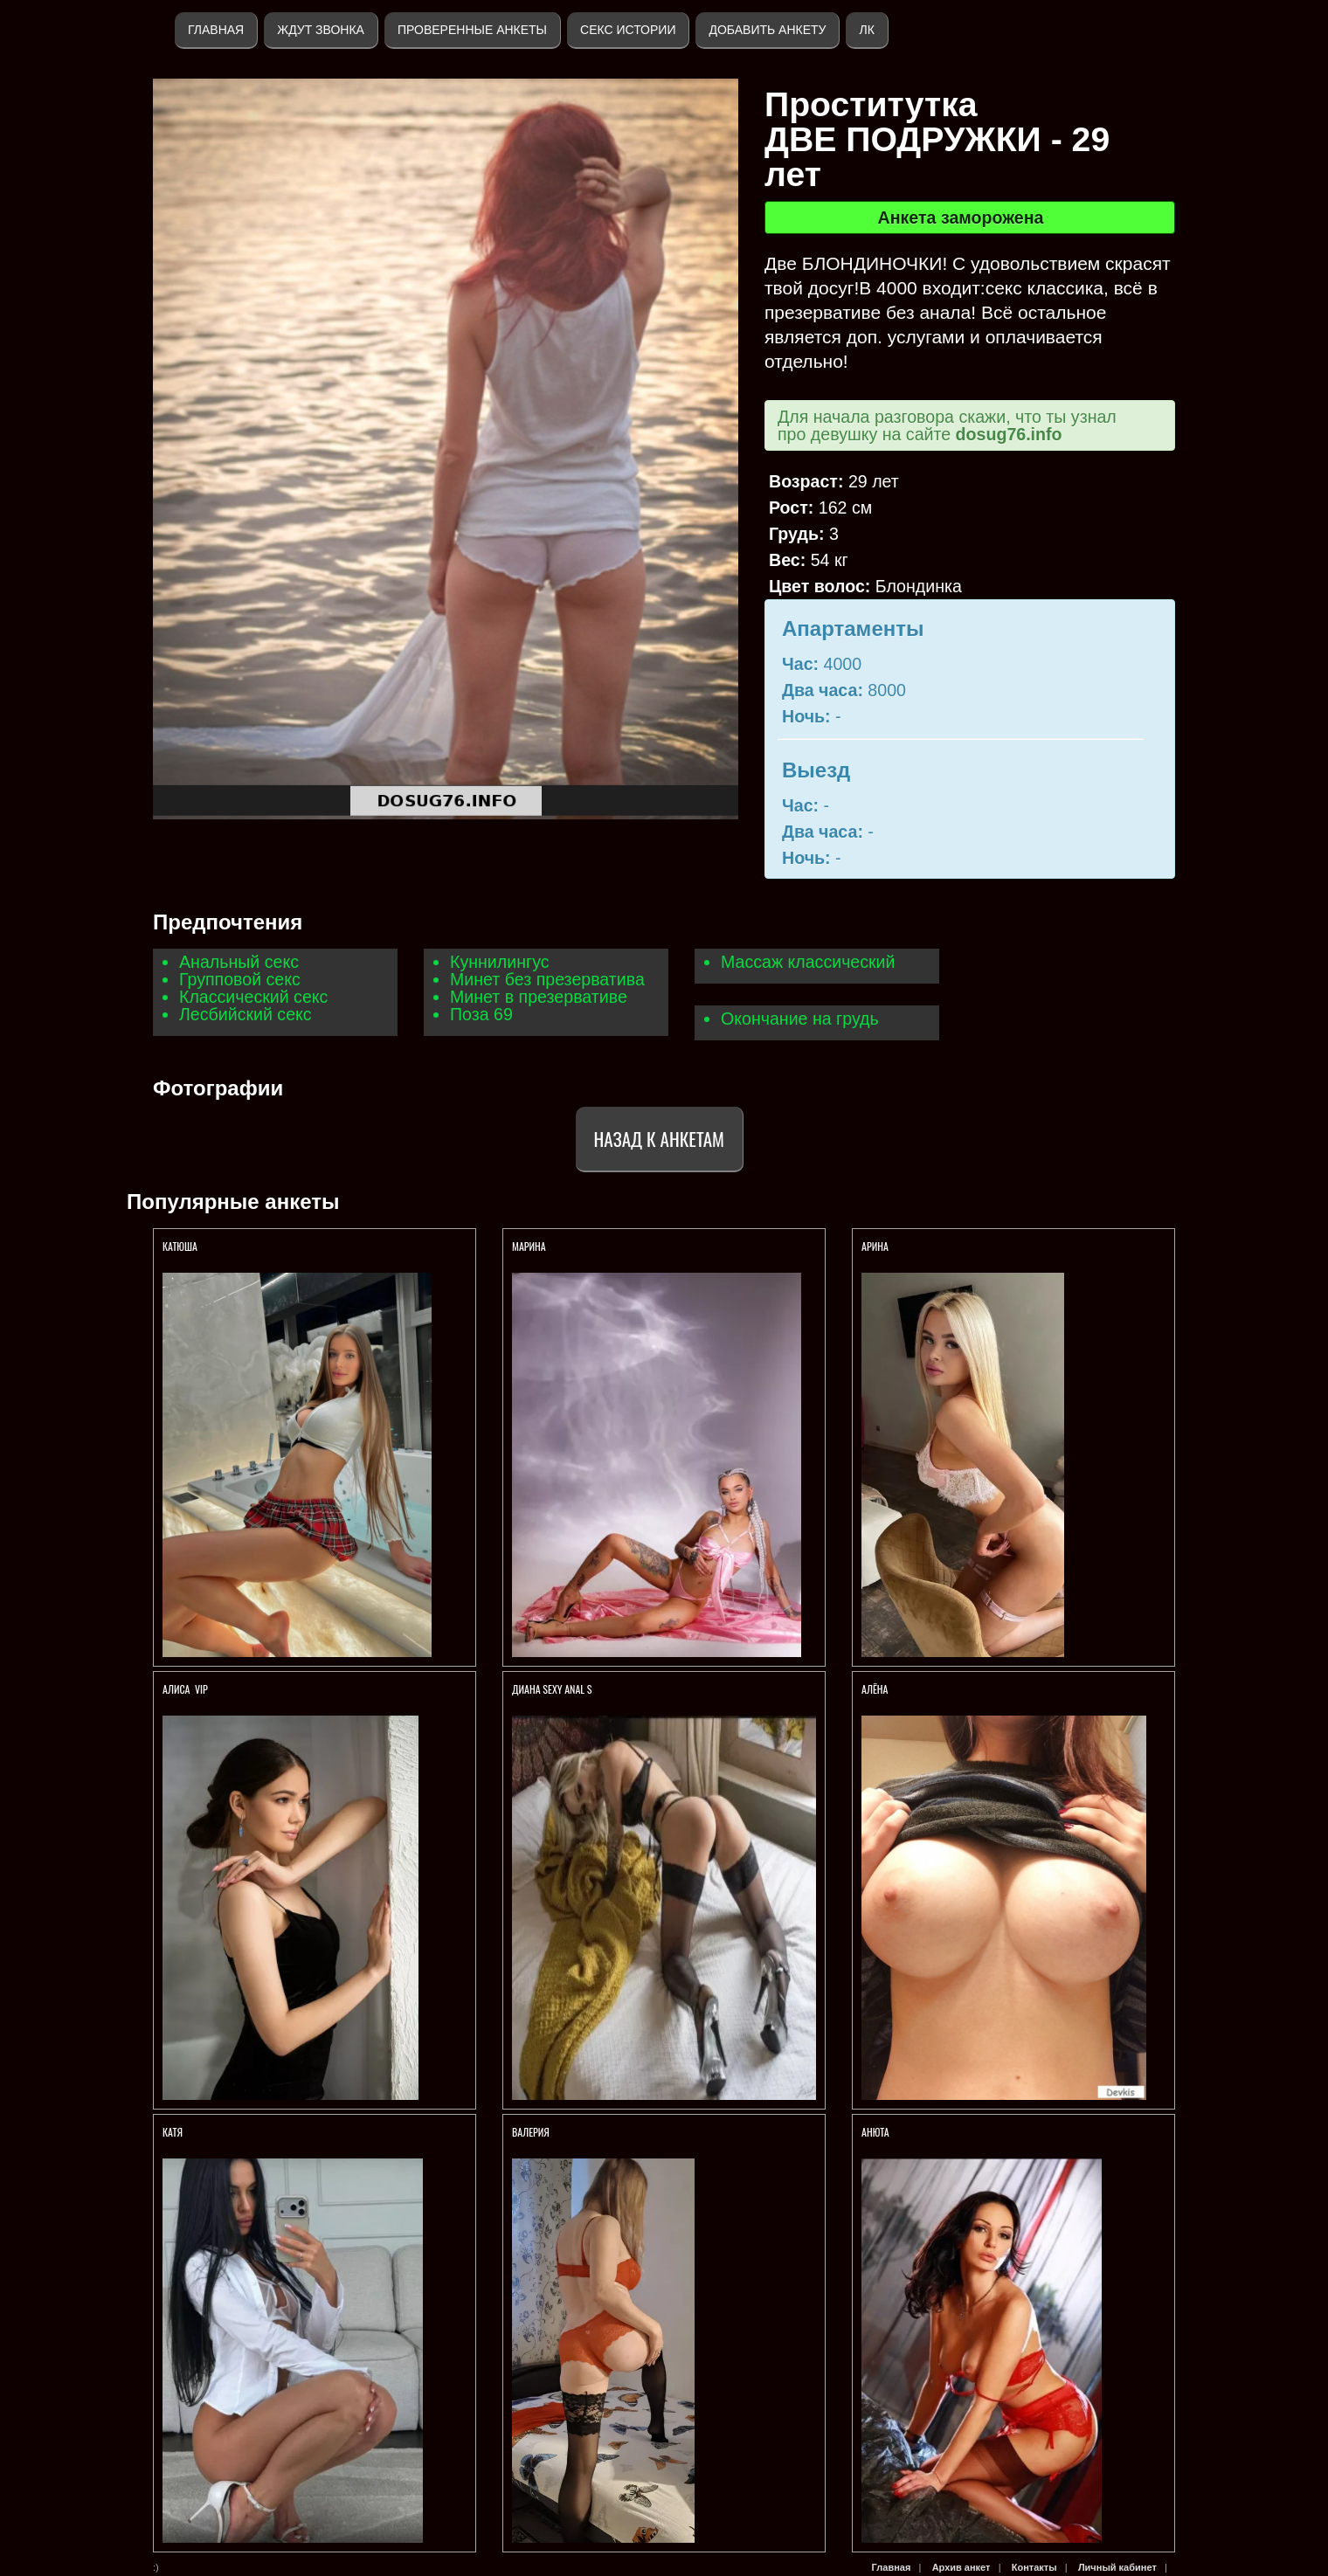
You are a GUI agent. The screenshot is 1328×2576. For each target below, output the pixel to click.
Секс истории (627, 30)
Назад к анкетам (659, 1138)
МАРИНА (530, 1246)
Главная (216, 30)
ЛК (866, 30)
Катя (173, 2131)
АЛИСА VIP (185, 1689)
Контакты (1034, 2567)
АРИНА (876, 1246)
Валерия (531, 2131)
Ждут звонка (320, 30)
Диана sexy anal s (552, 1689)
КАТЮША (181, 1246)
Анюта (875, 2131)
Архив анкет (961, 2567)
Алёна (875, 1689)
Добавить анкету (767, 30)
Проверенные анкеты (472, 30)
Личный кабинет (1117, 2567)
